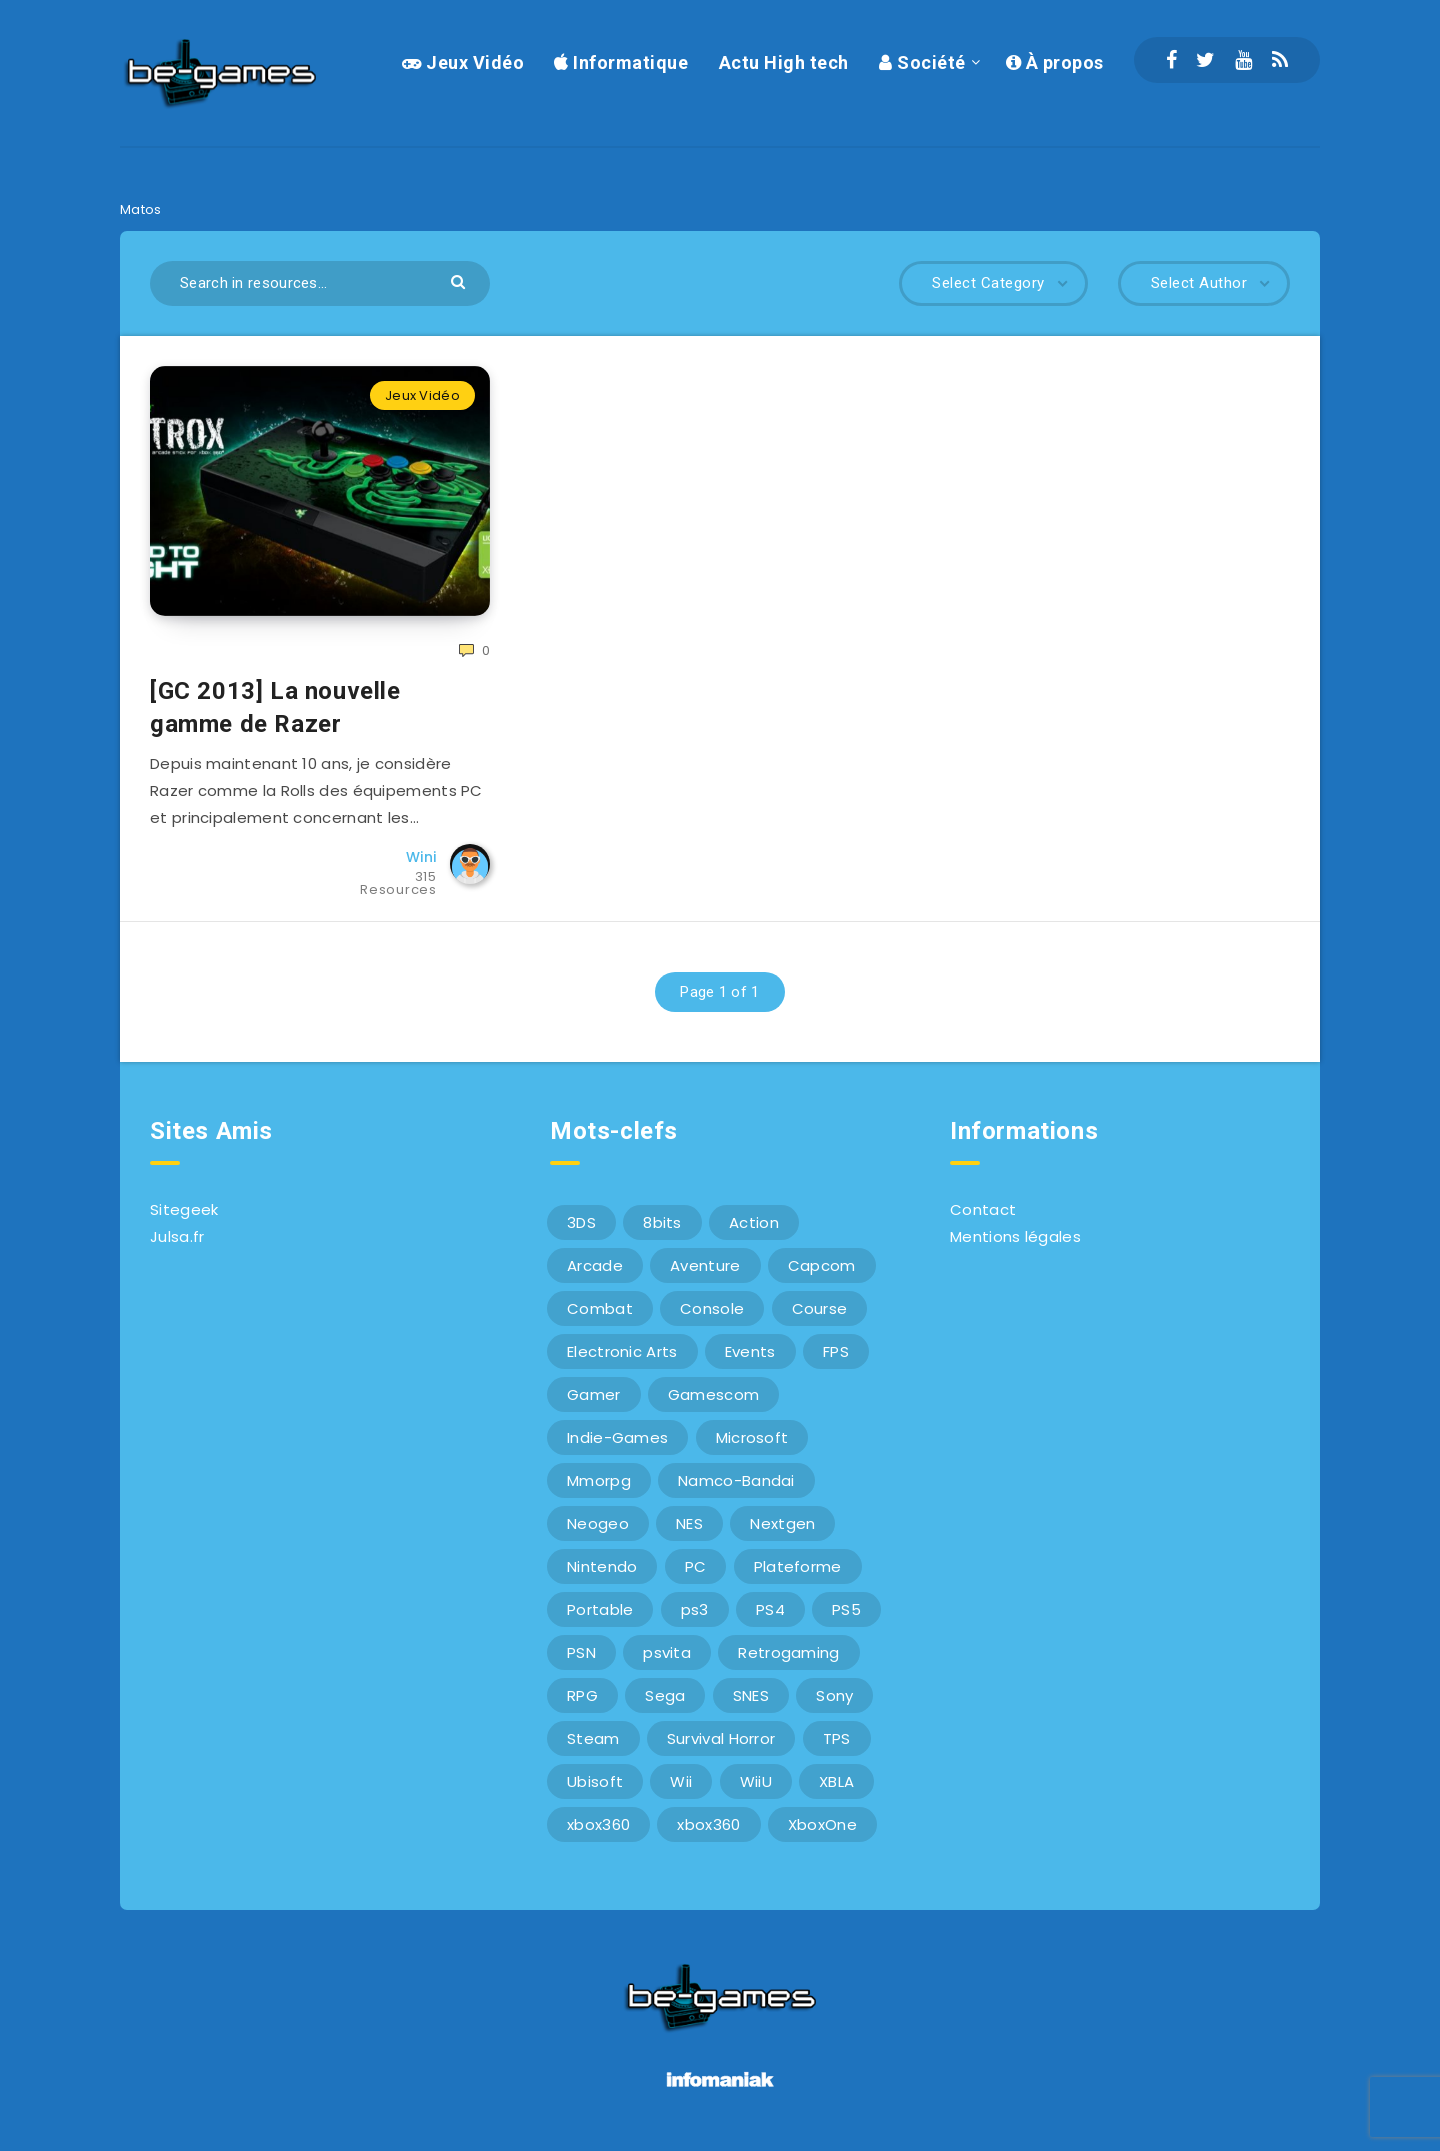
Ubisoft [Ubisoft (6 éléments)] (595, 1781)
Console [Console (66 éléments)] (712, 1308)
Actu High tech (784, 62)
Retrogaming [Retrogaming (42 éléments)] (788, 1652)
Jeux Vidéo (463, 62)
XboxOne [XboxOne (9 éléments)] (822, 1824)
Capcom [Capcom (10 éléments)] (822, 1265)
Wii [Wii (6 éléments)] (681, 1781)
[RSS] (1280, 60)
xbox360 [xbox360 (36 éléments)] (598, 1824)
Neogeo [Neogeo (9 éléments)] (598, 1523)
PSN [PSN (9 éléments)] (581, 1652)
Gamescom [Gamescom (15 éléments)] (713, 1394)
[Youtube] (1243, 60)
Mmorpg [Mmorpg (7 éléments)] (599, 1480)
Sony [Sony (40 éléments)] (834, 1695)
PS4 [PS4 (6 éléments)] (770, 1609)
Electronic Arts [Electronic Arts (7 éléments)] (622, 1351)
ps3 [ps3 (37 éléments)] (695, 1609)
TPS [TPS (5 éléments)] (837, 1738)
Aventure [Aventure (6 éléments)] (705, 1265)
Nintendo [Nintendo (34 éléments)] (602, 1566)
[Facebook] (1171, 60)
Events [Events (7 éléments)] (750, 1351)
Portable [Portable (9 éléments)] (600, 1609)
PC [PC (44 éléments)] (696, 1566)
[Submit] (460, 280)
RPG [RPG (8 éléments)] (582, 1695)
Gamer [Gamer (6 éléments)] (594, 1394)
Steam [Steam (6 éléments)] (593, 1738)
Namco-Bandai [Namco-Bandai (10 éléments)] (736, 1480)
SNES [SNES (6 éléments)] (751, 1695)
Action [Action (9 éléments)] (754, 1222)
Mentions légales (1015, 1236)
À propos (1055, 62)
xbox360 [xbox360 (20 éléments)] (708, 1824)
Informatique (621, 62)
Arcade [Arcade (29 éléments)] (595, 1265)
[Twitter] (1205, 60)
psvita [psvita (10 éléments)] (667, 1652)
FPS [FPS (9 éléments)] (836, 1351)
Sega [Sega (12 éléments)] (665, 1695)
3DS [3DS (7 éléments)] (581, 1222)
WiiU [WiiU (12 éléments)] (756, 1781)
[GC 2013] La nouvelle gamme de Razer (275, 707)
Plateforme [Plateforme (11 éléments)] (798, 1566)
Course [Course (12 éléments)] (820, 1308)
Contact (983, 1209)
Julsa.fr (177, 1236)
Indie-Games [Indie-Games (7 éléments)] (617, 1437)
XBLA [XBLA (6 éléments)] (836, 1781)
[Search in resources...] (320, 283)
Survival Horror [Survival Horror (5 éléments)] (721, 1738)
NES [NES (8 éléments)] (689, 1523)
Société (922, 62)
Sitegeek (184, 1209)
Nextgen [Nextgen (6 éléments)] (782, 1523)
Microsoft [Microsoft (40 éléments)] (752, 1437)
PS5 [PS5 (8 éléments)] (846, 1609)
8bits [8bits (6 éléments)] (662, 1222)
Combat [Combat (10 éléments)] (600, 1308)
